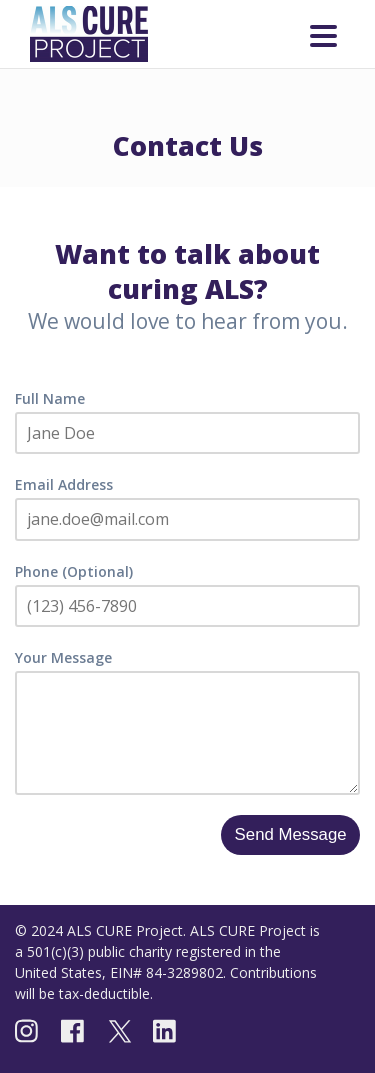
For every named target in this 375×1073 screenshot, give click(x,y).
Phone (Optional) (74, 571)
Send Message (291, 834)
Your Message (63, 657)
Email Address (64, 484)
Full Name (50, 398)
